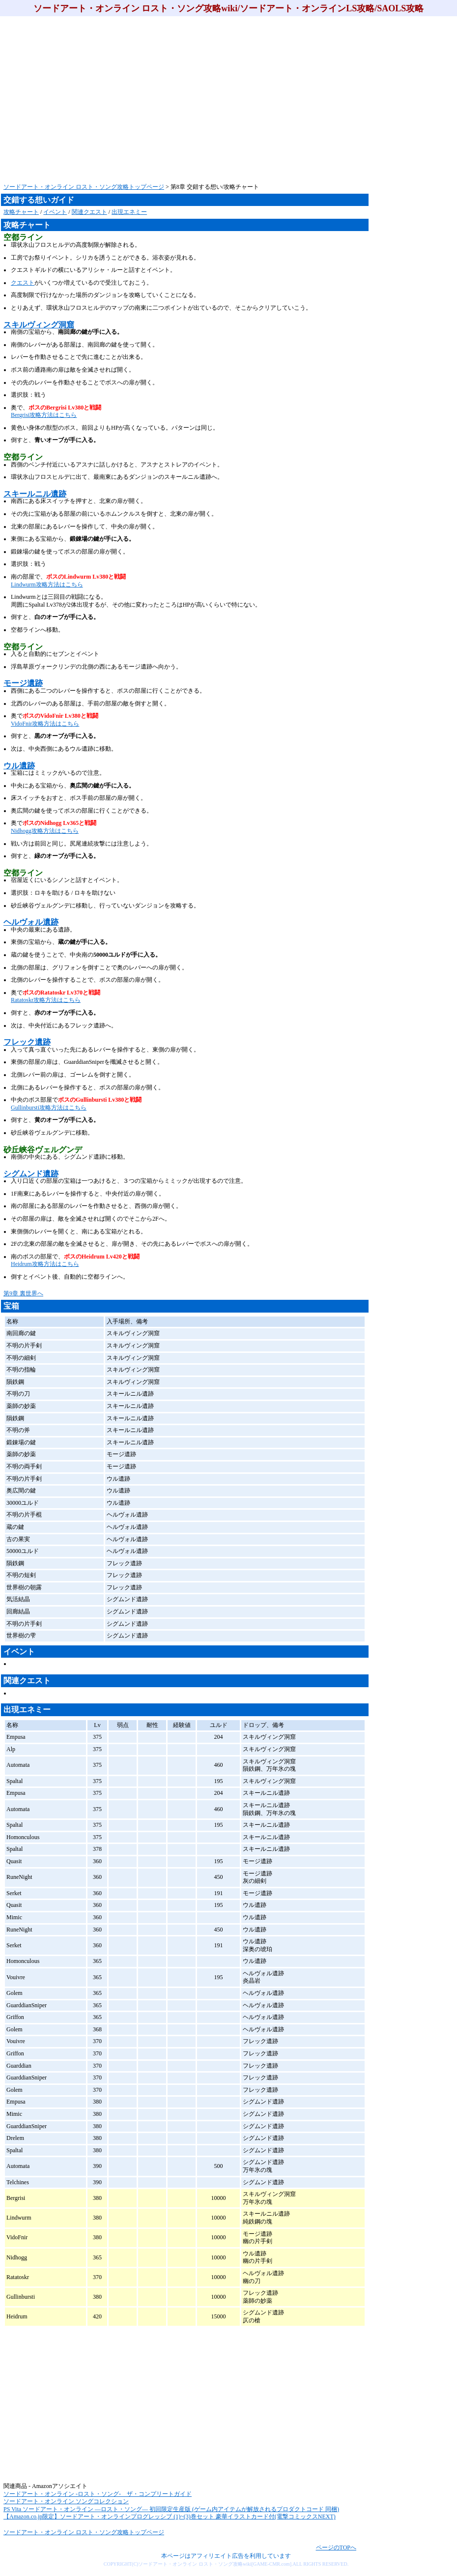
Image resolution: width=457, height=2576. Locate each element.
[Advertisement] (124, 100)
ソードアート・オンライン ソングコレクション (66, 2501)
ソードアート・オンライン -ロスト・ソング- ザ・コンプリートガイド (97, 2493)
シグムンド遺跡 (30, 1174)
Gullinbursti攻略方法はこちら (48, 1107)
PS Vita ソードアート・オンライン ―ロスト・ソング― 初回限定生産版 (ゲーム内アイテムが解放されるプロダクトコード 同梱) (171, 2509)
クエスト (22, 282)
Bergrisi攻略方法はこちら (44, 414)
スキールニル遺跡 (34, 494)
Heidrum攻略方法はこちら (45, 1263)
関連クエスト (89, 211)
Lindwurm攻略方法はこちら (47, 584)
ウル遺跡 (19, 765)
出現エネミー (129, 211)
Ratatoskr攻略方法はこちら (46, 999)
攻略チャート (21, 211)
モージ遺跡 (23, 683)
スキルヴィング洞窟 (38, 325)
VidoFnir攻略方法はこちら (45, 723)
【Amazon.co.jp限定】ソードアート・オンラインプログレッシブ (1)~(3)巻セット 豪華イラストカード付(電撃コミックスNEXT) (169, 2516)
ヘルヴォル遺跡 (30, 922)
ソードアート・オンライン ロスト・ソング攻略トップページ (83, 186)
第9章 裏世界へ (23, 1293)
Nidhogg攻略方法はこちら (45, 830)
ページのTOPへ (336, 2547)
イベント (55, 211)
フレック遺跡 (27, 1042)
